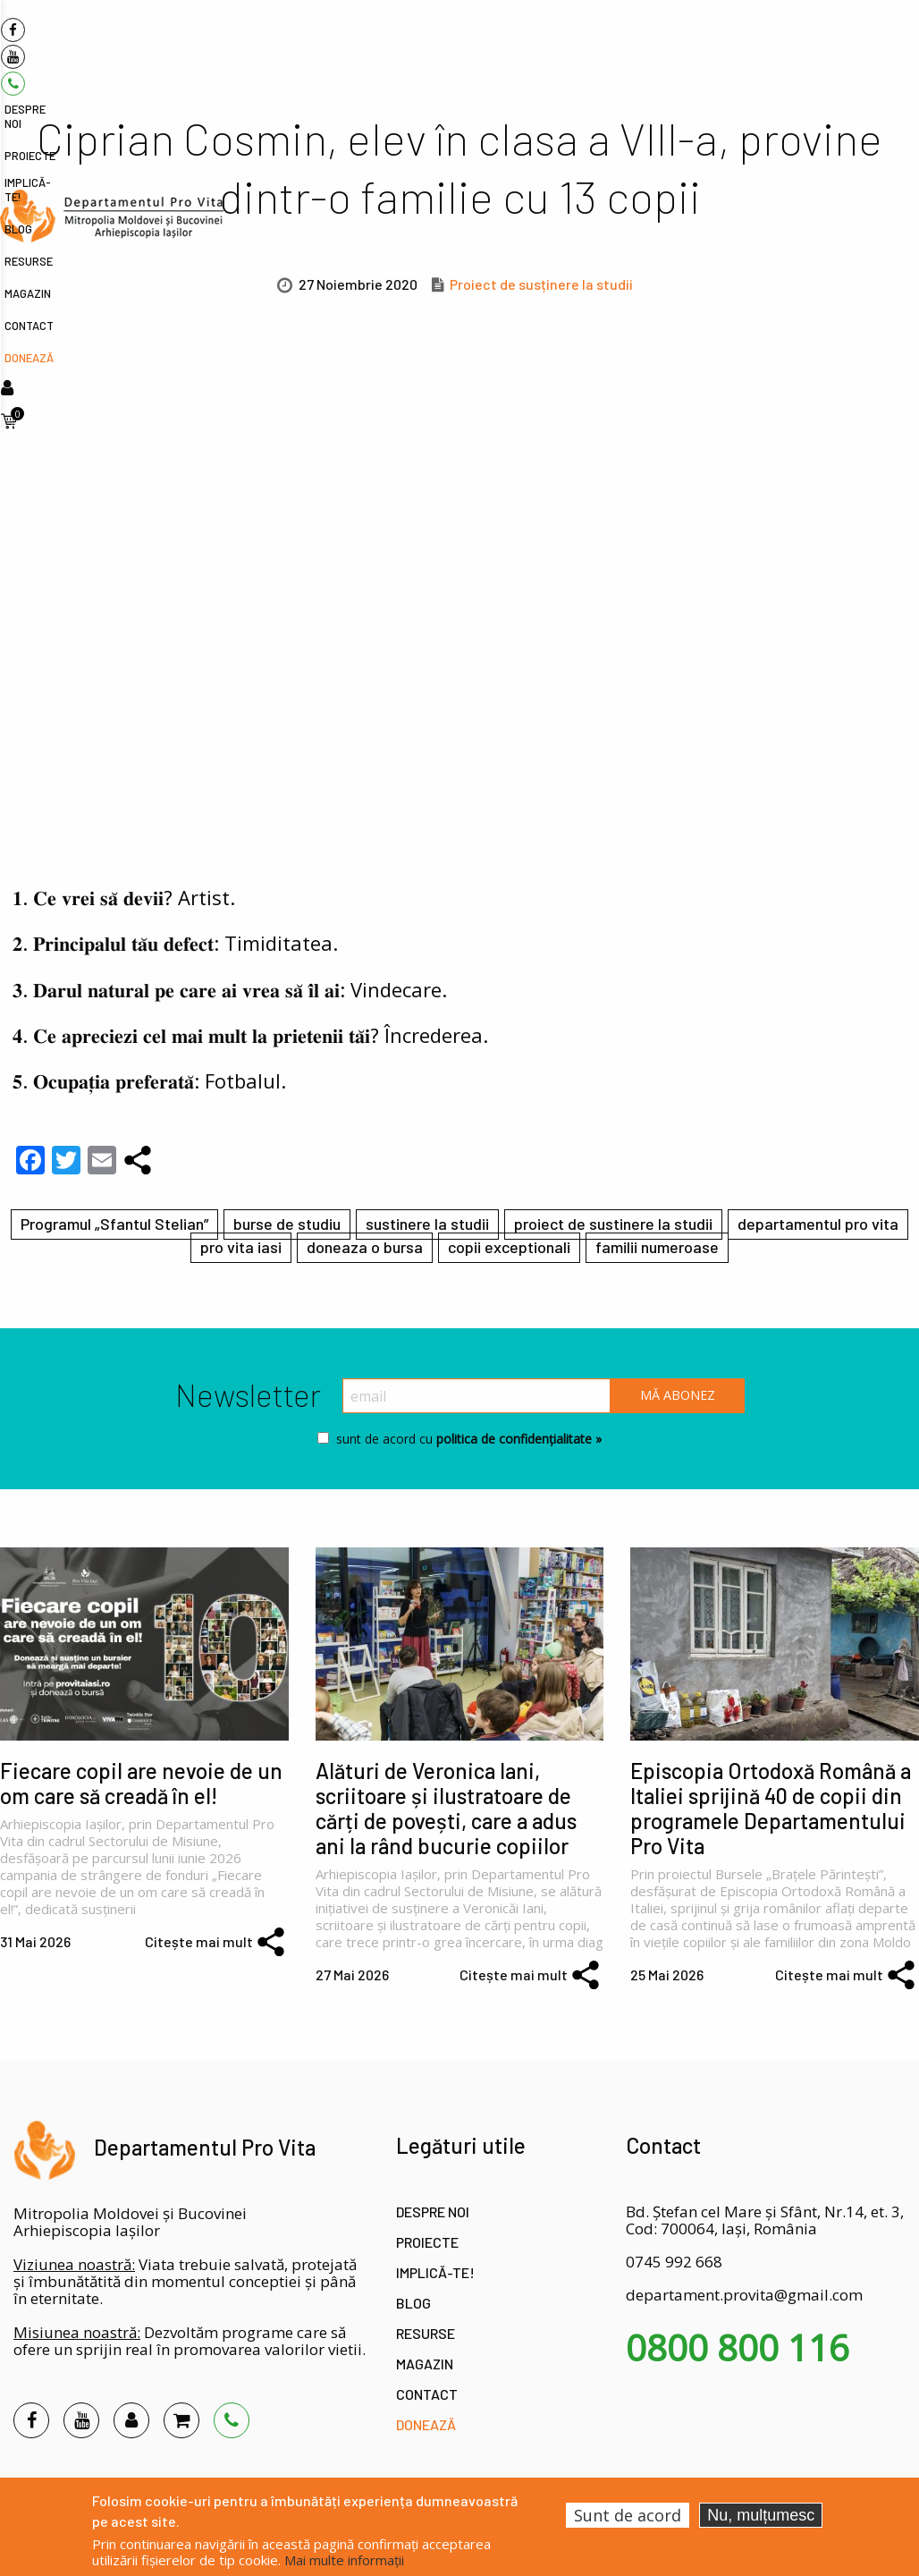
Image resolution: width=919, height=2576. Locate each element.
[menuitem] (111, 32)
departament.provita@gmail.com (744, 2294)
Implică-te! (435, 2272)
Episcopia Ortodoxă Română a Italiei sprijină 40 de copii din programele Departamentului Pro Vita (770, 1808)
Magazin (424, 2363)
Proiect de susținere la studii (541, 284)
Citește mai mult (199, 1941)
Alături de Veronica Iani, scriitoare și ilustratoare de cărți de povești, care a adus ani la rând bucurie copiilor (446, 1808)
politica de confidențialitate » (517, 1438)
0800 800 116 (737, 2348)
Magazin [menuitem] (724, 41)
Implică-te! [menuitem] (556, 41)
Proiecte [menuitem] (486, 41)
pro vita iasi (241, 1247)
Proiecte (427, 2241)
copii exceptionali (509, 1247)
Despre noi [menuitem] (418, 41)
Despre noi (432, 2211)
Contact (427, 2393)
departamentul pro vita (818, 1223)
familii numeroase (657, 1247)
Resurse (425, 2333)
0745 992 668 (674, 2261)
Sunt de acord (627, 2515)
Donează (426, 2424)
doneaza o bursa (365, 1247)
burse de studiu (287, 1223)
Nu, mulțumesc (760, 2515)
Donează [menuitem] (846, 41)
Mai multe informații (344, 2560)
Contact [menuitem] (784, 41)
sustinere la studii (427, 1223)
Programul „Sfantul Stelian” (114, 1223)
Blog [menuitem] (614, 41)
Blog (413, 2302)
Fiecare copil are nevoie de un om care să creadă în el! (141, 1783)
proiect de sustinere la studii (613, 1223)
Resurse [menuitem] (664, 41)
